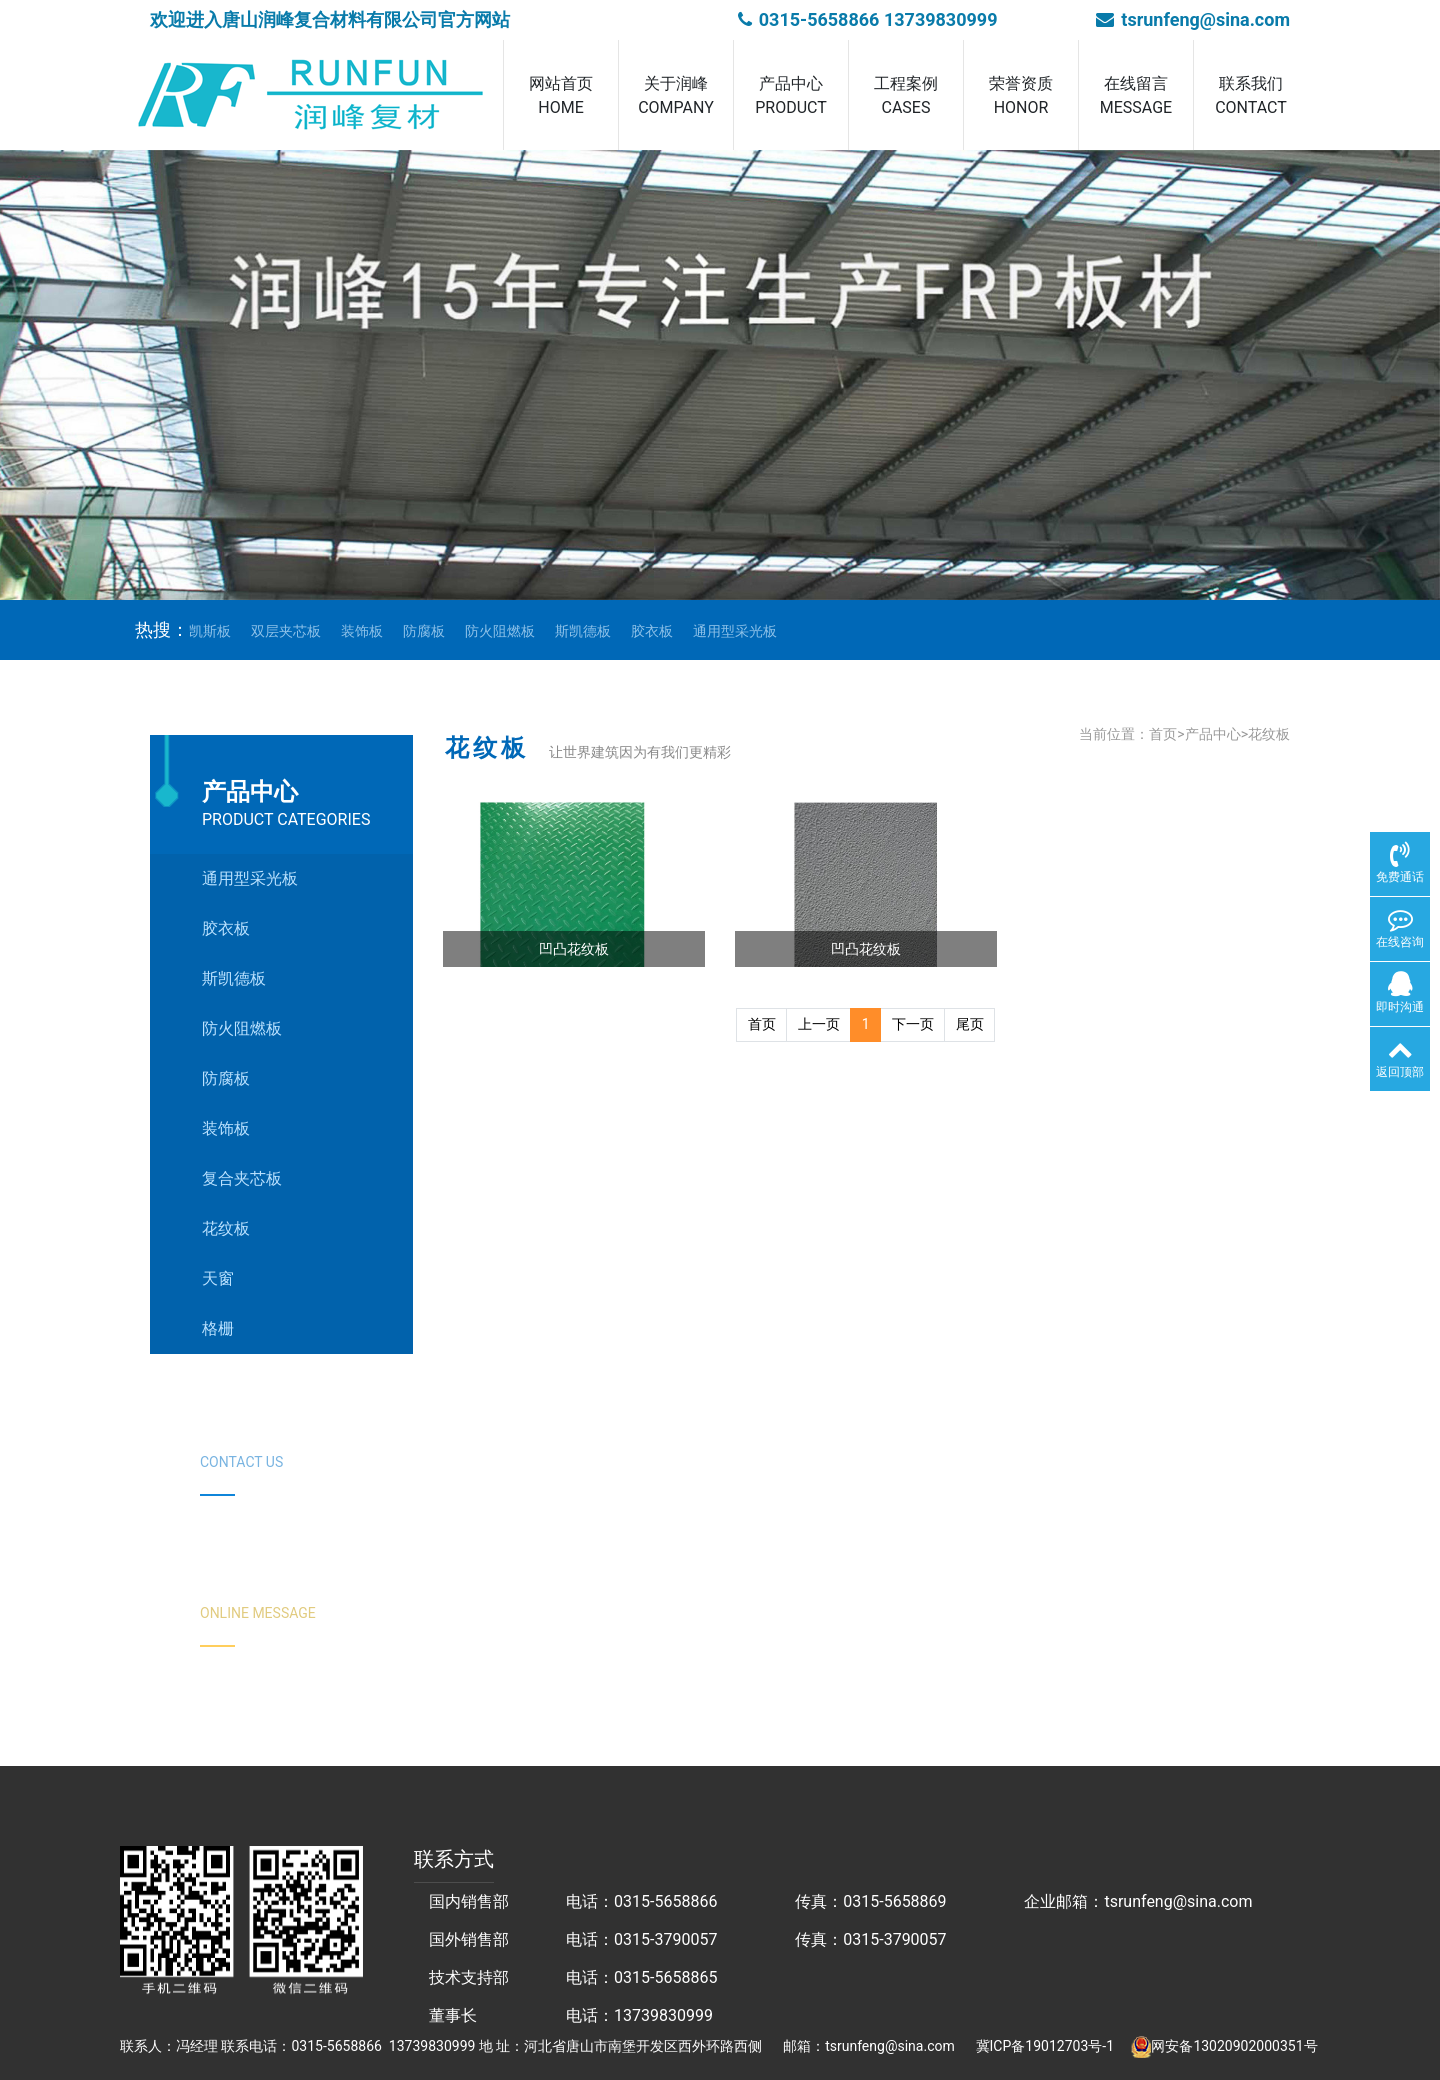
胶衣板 (652, 631)
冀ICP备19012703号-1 (1045, 2046)
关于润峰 (676, 97)
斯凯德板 (583, 631)
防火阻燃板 (500, 631)
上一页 (819, 1024)
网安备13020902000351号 (1234, 2046)
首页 (1163, 734)
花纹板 (1269, 734)
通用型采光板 (735, 631)
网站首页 (561, 97)
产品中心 (791, 97)
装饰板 (362, 631)
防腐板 (424, 631)
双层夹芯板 (286, 631)
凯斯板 (210, 631)
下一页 (913, 1024)
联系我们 (1251, 97)
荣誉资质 (1021, 97)
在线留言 (1136, 97)
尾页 (970, 1024)
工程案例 (906, 97)
